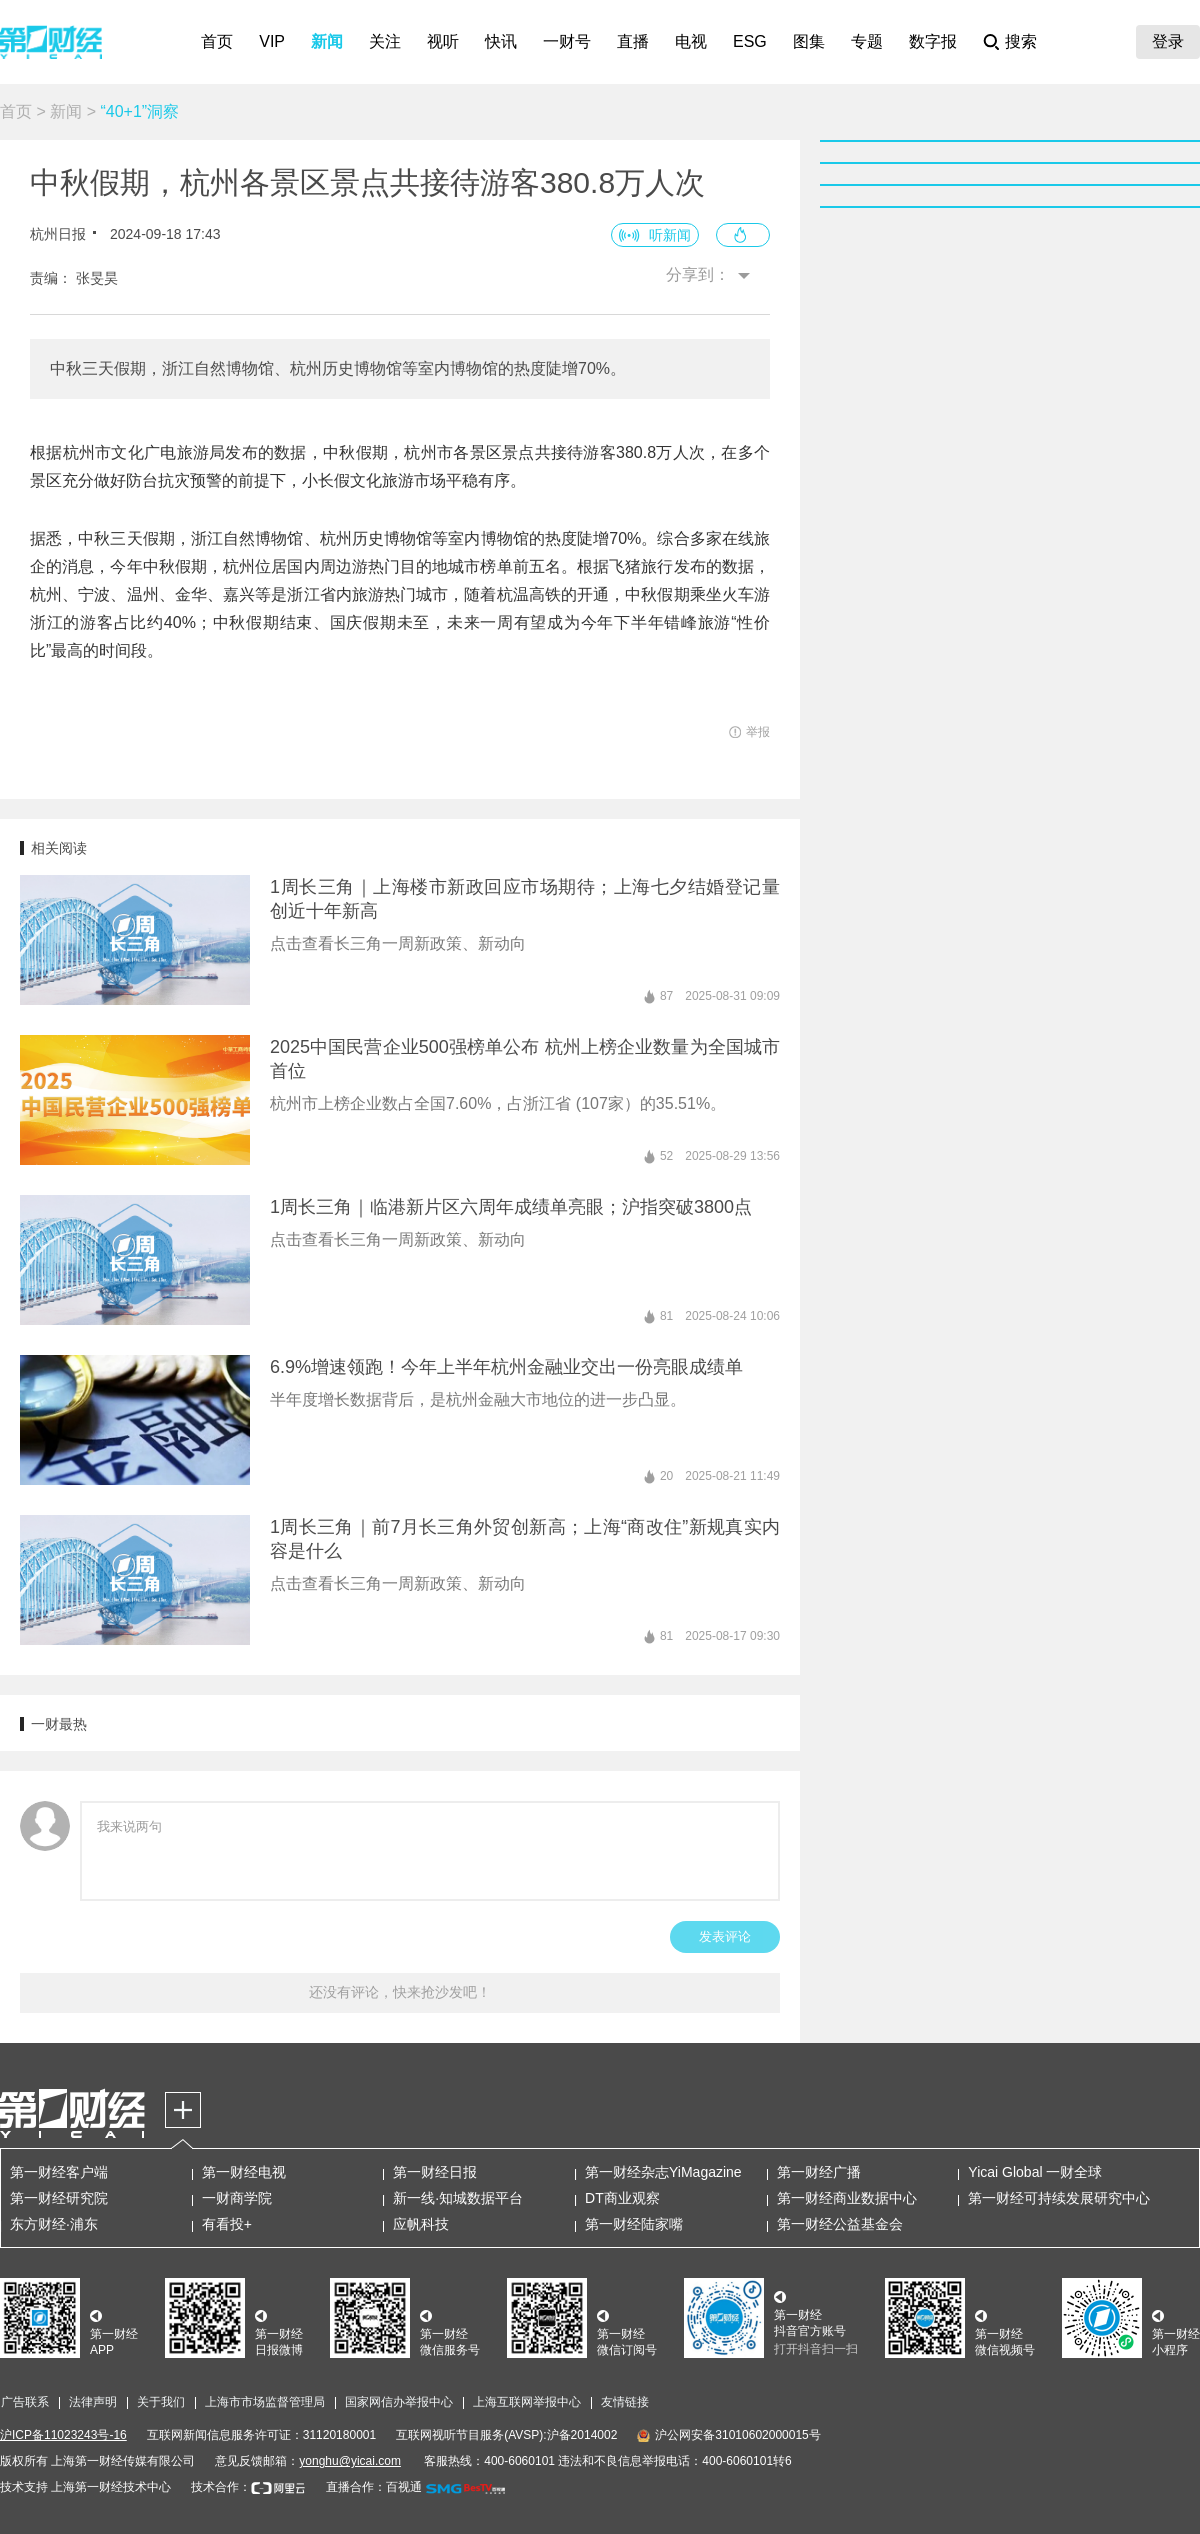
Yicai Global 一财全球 (1035, 2172)
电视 (691, 41)
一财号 (567, 41)
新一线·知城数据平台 (458, 2198)
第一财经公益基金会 (840, 2224)
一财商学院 (237, 2198)
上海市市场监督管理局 (265, 2402)
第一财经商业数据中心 (847, 2198)
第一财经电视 (244, 2172)
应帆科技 (421, 2224)
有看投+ (227, 2224)
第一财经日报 (435, 2172)
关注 (385, 41)
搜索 (1021, 41)
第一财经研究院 (59, 2198)
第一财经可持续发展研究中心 (1059, 2198)
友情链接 (625, 2402)
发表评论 (725, 1936)
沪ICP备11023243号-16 (63, 2435)
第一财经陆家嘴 (634, 2224)
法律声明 (93, 2402)
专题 (867, 41)
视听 (443, 41)
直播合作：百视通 (374, 2487)
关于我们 (161, 2402)
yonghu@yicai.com (350, 2461)
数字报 (933, 41)
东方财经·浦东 (54, 2224)
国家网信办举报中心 (399, 2402)
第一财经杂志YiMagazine (663, 2172)
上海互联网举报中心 (527, 2402)
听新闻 (670, 235)
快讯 (501, 41)
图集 (809, 41)
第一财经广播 (819, 2172)
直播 (633, 41)
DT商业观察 (622, 2198)
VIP (272, 41)
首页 (217, 41)
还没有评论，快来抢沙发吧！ (400, 1992)
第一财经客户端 (59, 2172)
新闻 (327, 41)
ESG (750, 41)
